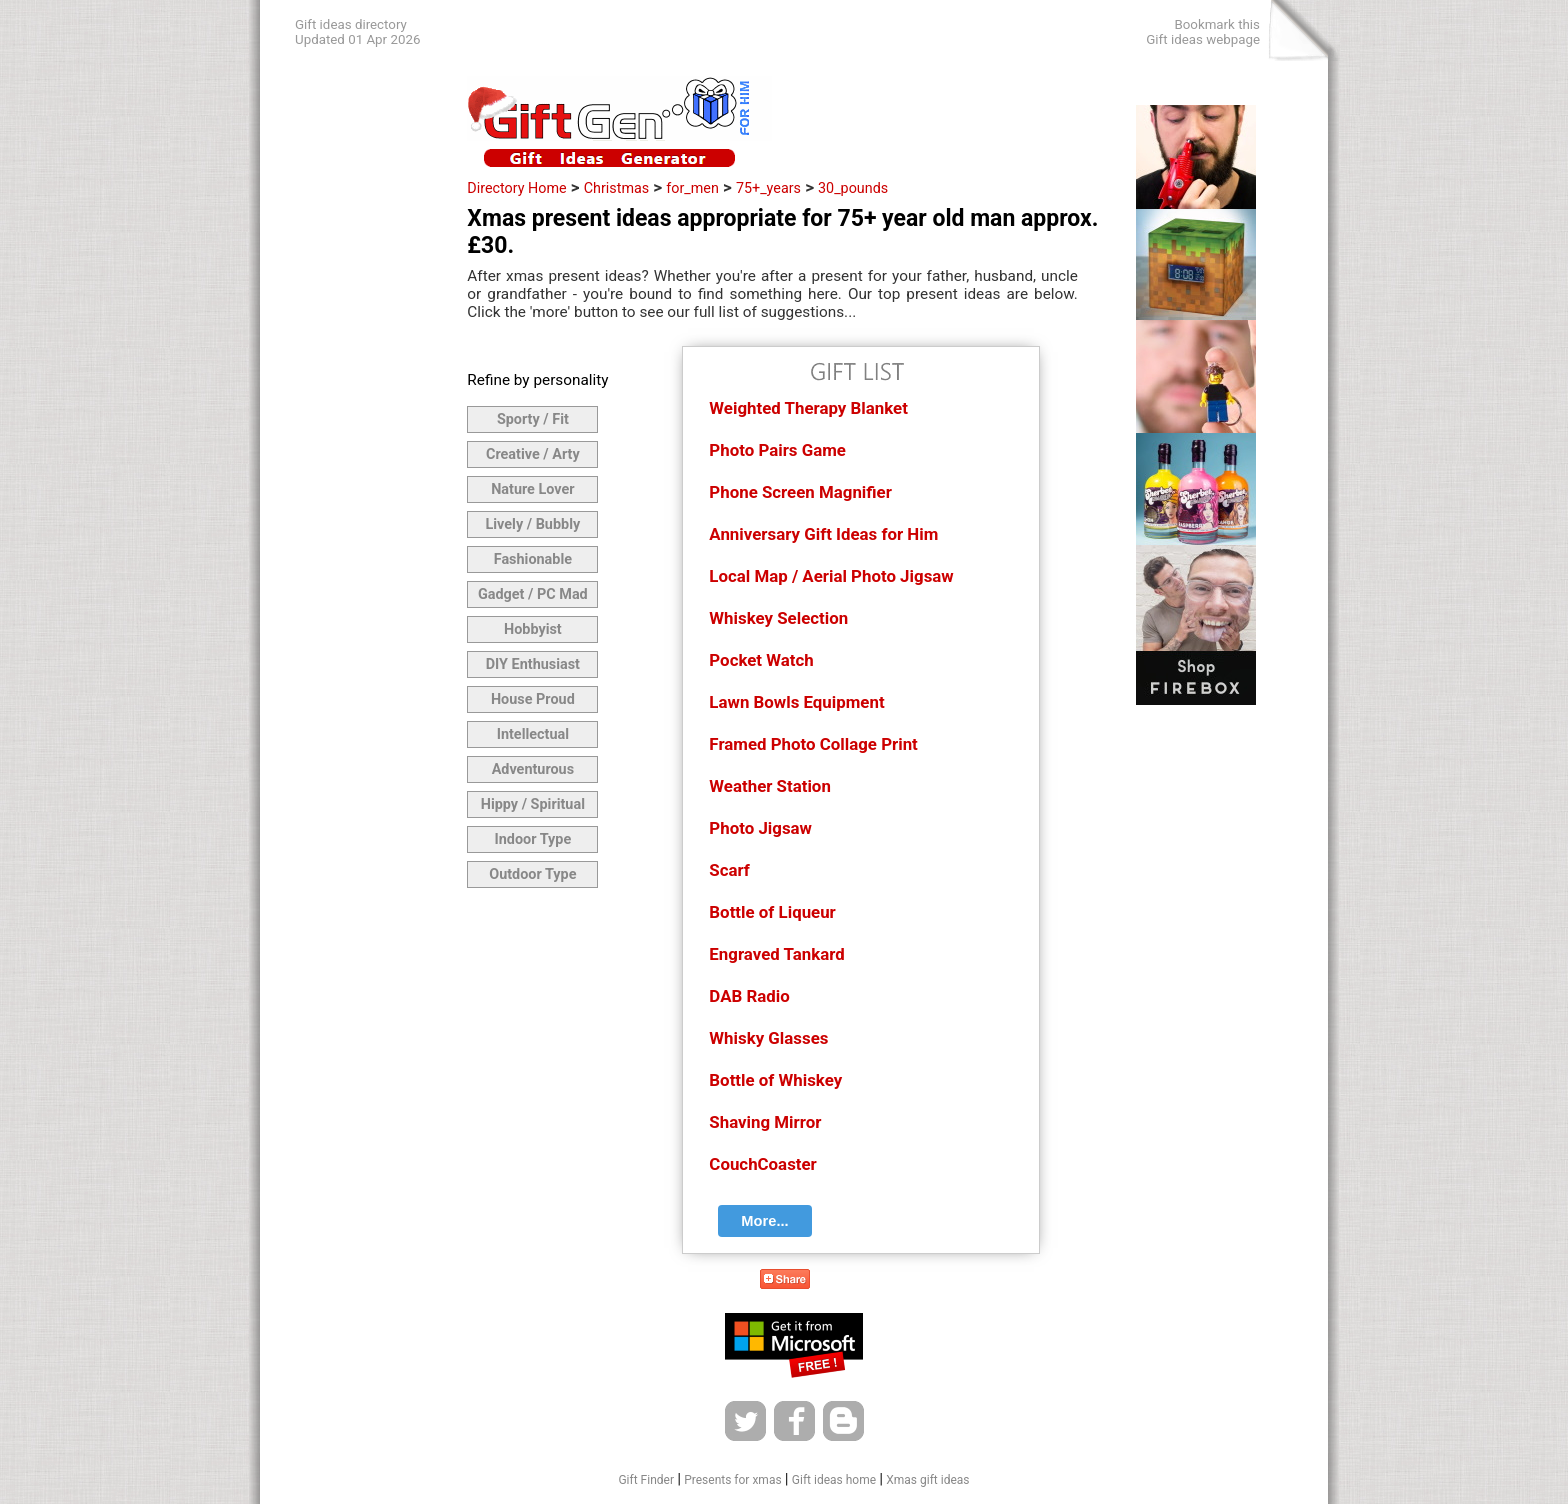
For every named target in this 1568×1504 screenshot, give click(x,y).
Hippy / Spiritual (533, 804)
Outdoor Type (532, 874)
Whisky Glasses (768, 1038)
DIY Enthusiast (533, 664)
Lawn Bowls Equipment (796, 702)
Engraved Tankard (776, 954)
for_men (692, 188)
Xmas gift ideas (927, 1480)
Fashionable (533, 559)
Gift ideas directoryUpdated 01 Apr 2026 (357, 32)
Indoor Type (533, 839)
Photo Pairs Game (777, 450)
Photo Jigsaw (760, 828)
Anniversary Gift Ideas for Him (823, 534)
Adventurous (533, 769)
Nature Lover (532, 489)
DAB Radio (749, 996)
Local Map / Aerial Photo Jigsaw (831, 576)
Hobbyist (533, 629)
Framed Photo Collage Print (813, 744)
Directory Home (516, 188)
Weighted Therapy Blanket (808, 408)
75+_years (768, 188)
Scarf (729, 870)
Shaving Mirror (765, 1122)
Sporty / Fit (533, 419)
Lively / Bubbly (533, 524)
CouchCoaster (762, 1164)
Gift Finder (646, 1480)
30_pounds (853, 188)
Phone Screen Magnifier (800, 492)
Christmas (616, 188)
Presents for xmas (732, 1480)
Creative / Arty (533, 454)
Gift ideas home (834, 1480)
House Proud (533, 699)
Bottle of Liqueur (772, 912)
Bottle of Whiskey (775, 1080)
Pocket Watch (761, 660)
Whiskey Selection (778, 618)
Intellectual (533, 734)
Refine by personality (537, 380)
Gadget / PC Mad (533, 594)
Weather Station (769, 786)
